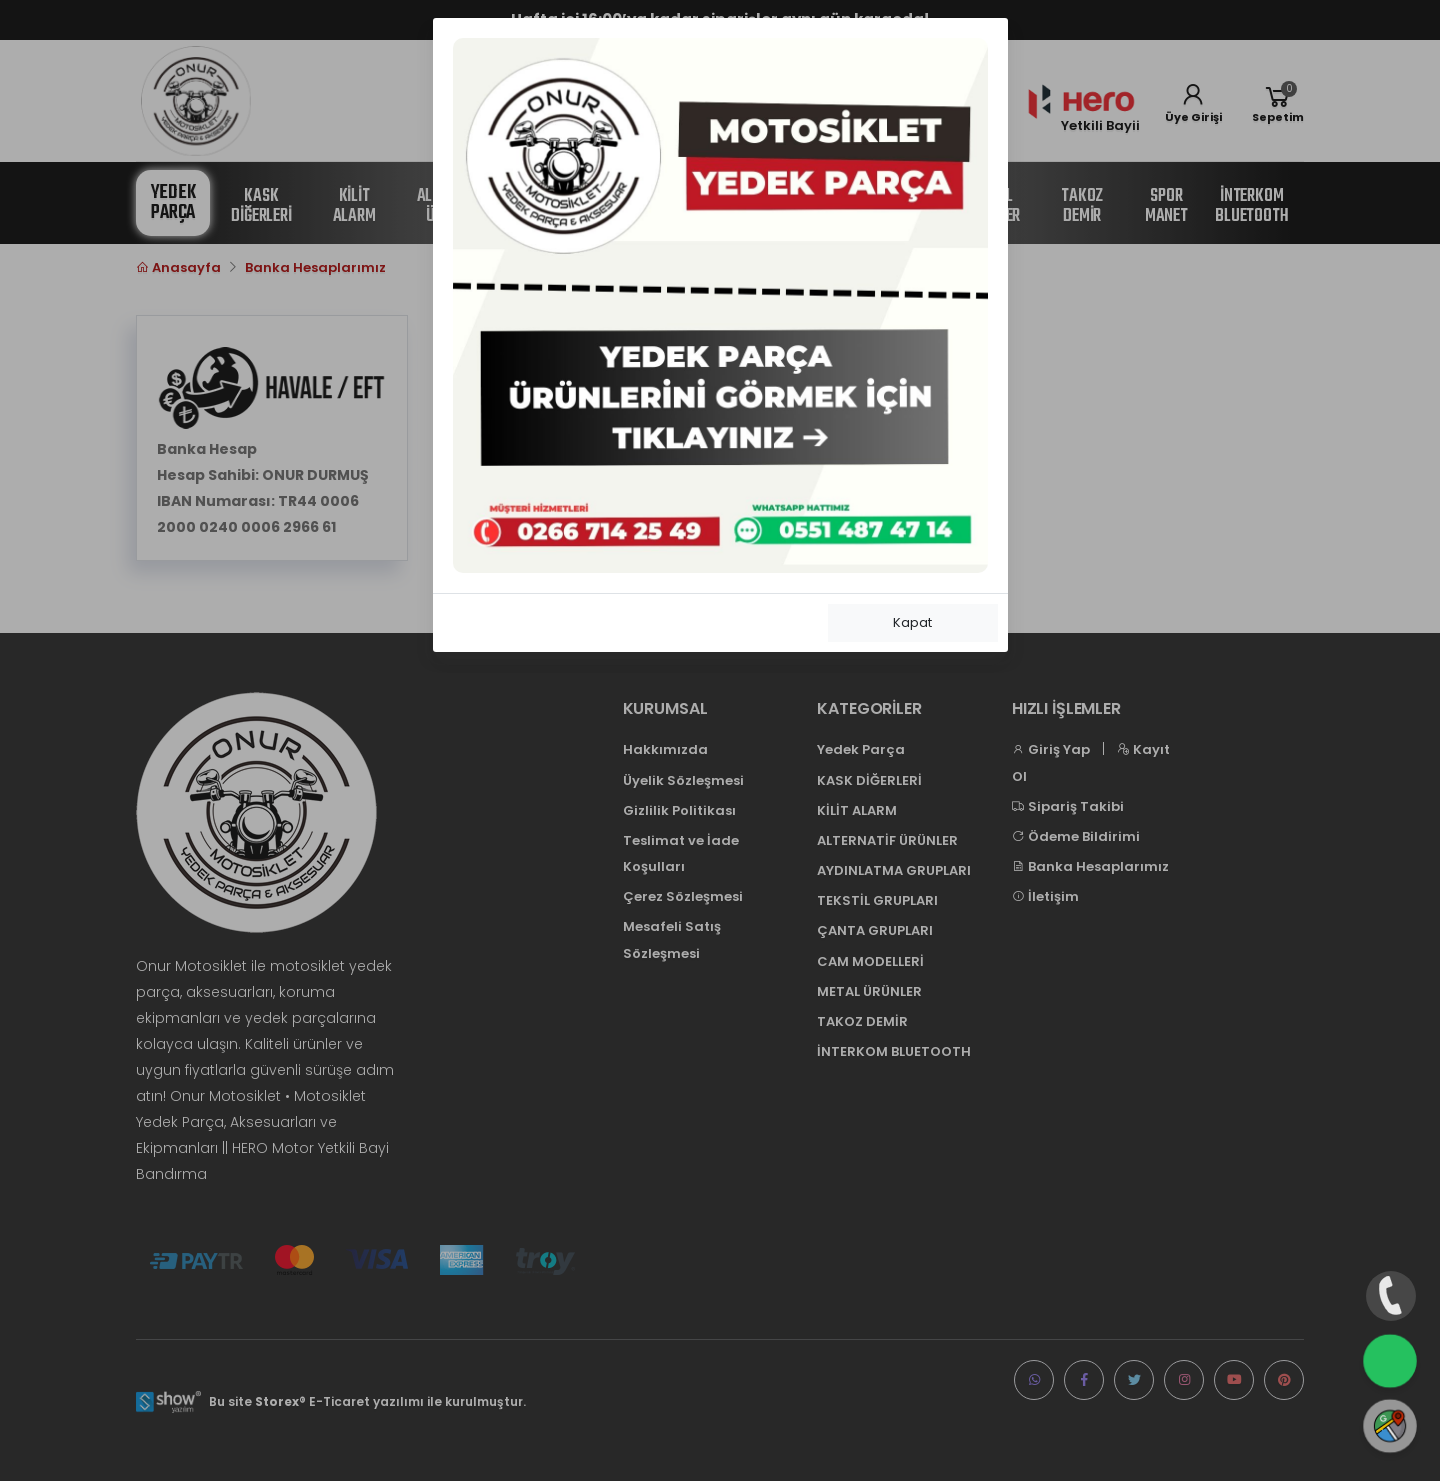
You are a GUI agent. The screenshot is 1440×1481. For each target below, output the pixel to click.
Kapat (912, 622)
